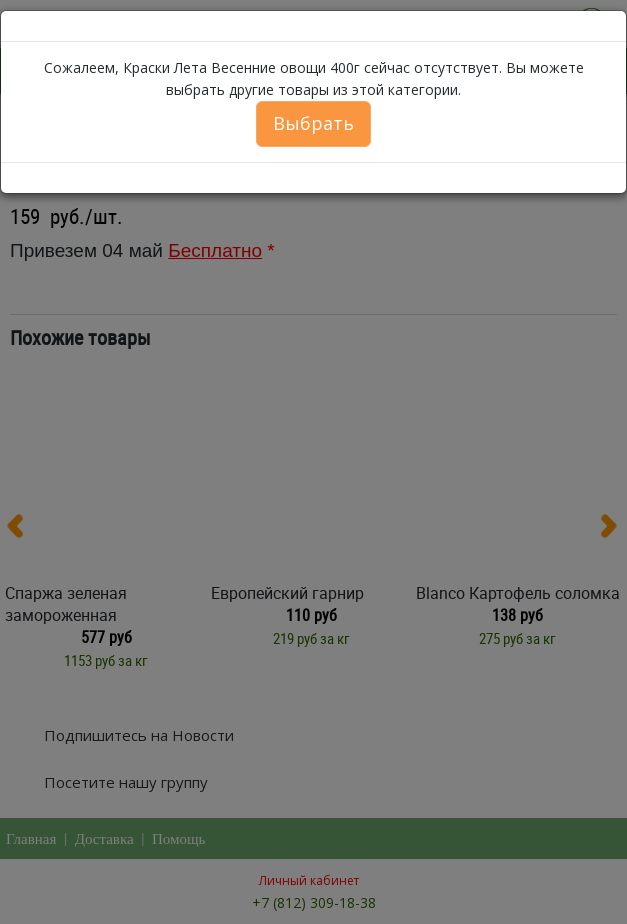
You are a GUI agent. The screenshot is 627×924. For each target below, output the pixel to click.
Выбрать (313, 123)
